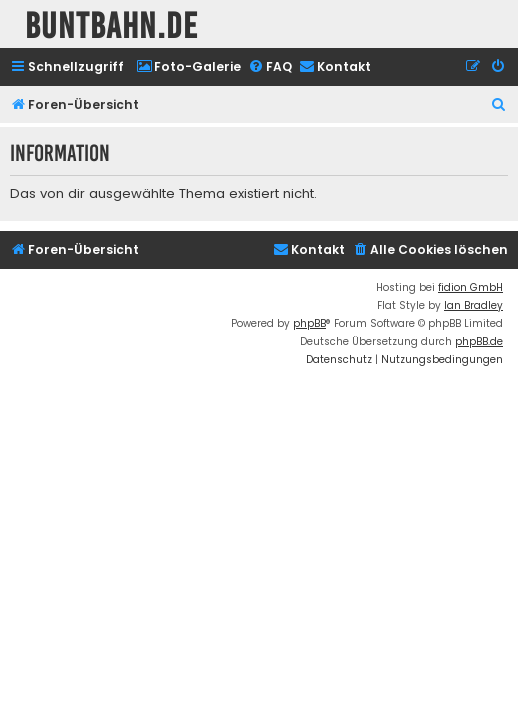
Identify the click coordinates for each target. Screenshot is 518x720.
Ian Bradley (473, 305)
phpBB (309, 323)
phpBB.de (479, 341)
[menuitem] (188, 67)
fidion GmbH (470, 287)
